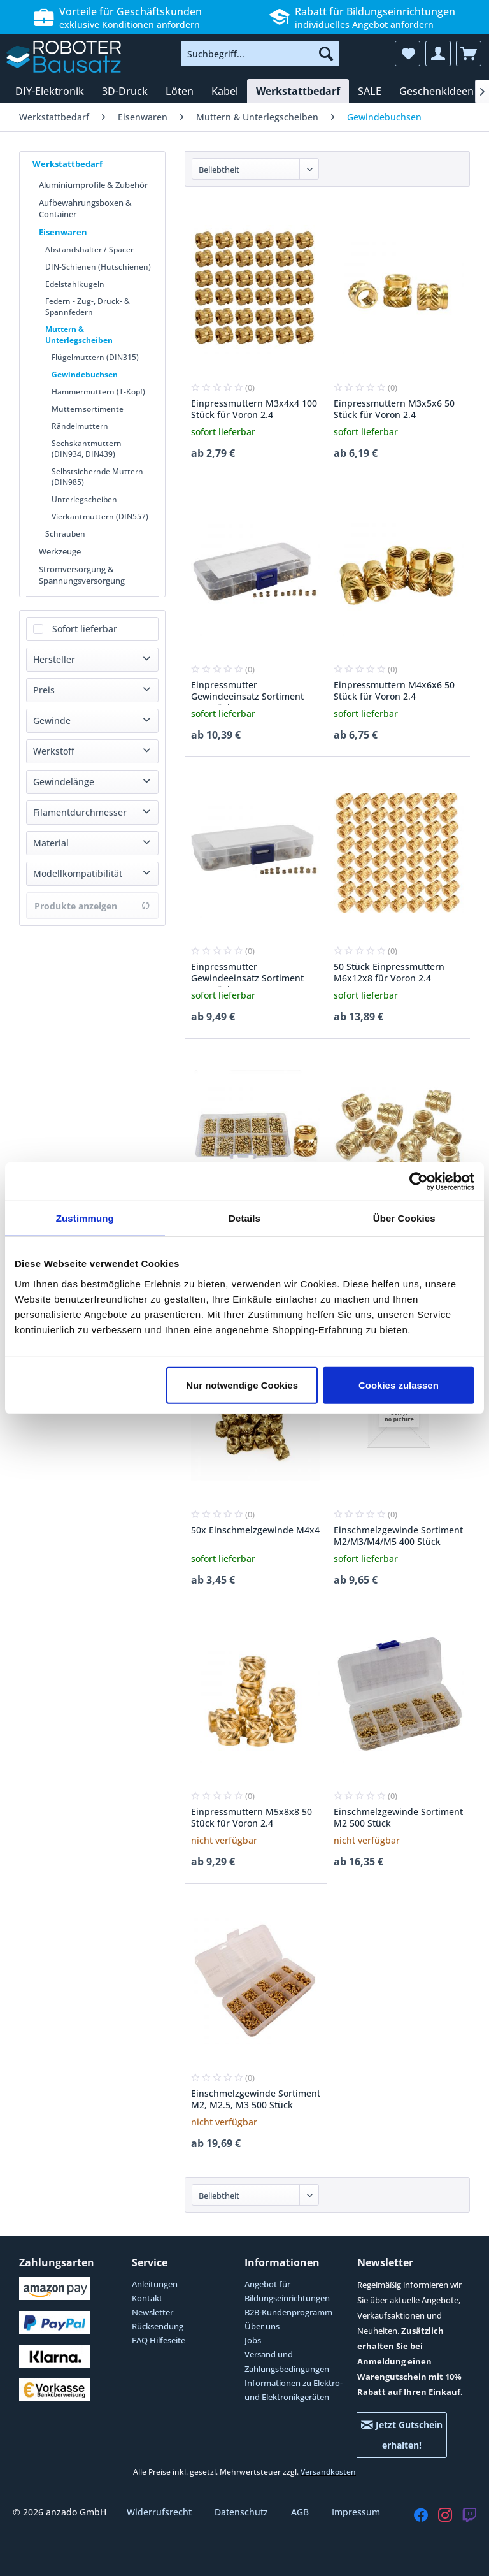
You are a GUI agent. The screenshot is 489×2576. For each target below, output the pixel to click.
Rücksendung (157, 2326)
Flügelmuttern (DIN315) (95, 357)
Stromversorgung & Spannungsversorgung (82, 574)
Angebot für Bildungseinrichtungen (287, 2291)
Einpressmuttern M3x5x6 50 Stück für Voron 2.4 (394, 409)
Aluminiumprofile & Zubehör (93, 185)
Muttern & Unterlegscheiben (79, 334)
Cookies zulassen (398, 1384)
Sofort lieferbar (84, 629)
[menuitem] (260, 53)
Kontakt (147, 2298)
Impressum (356, 2512)
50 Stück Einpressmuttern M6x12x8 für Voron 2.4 (389, 972)
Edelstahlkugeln (74, 284)
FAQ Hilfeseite (158, 2340)
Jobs (252, 2340)
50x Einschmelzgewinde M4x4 (255, 1530)
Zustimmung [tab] (85, 1218)
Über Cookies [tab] (404, 1218)
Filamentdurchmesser (80, 812)
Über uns (262, 2326)
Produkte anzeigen (92, 906)
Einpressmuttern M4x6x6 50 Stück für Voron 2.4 (394, 690)
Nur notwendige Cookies (242, 1384)
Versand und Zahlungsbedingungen (286, 2361)
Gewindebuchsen (85, 374)
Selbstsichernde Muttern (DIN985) (97, 477)
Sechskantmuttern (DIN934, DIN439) (87, 448)
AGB (301, 2512)
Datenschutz (243, 2512)
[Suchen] (326, 53)
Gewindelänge (63, 782)
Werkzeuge (60, 551)
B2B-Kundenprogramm (288, 2312)
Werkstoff (53, 751)
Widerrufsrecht (160, 2512)
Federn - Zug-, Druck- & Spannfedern (87, 306)
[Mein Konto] (438, 53)
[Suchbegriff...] (260, 53)
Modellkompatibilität (77, 873)
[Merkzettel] (407, 53)
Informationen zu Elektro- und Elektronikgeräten (293, 2390)
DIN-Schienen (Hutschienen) (98, 266)
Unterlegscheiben (84, 499)
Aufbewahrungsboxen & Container (85, 208)
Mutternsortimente (88, 408)
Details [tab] (244, 1218)
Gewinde (52, 720)
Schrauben (65, 533)
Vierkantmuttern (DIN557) (100, 516)
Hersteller (54, 659)
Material (51, 843)
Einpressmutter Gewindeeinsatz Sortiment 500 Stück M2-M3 (247, 692)
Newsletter (152, 2312)
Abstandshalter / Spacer (89, 249)
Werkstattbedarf (67, 164)
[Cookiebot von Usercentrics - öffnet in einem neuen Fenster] (418, 1181)
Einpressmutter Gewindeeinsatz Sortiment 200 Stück (247, 974)
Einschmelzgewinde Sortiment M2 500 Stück (398, 1817)
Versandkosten (328, 2471)
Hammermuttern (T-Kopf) (98, 391)
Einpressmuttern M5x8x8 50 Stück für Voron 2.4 (251, 1817)
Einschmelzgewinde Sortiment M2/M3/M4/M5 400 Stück (398, 1535)
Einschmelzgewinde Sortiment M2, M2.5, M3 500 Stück (255, 2099)
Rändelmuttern (80, 426)
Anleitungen (155, 2284)
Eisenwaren (63, 232)
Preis (44, 690)
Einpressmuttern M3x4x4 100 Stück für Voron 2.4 (254, 409)
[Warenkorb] (468, 53)
